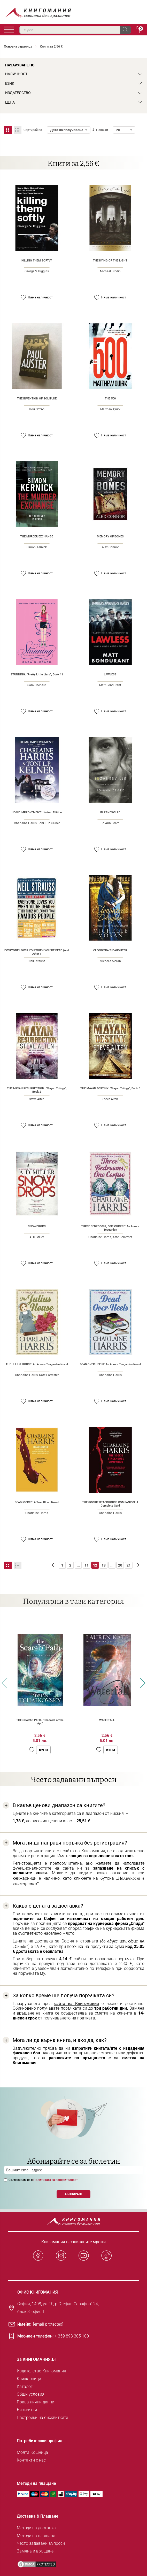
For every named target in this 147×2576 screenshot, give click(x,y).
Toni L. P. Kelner (49, 823)
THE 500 (110, 398)
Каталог (25, 2386)
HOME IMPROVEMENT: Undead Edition (37, 812)
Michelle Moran (110, 961)
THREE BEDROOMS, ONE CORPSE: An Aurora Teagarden (110, 1228)
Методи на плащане (36, 2535)
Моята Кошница (32, 2452)
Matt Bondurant (110, 685)
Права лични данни (35, 2402)
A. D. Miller (36, 1237)
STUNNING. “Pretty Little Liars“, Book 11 (37, 674)
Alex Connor (110, 547)
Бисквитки (27, 2409)
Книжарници (29, 2378)
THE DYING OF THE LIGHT (110, 260)
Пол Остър (36, 409)
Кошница (137, 29)
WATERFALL (107, 1720)
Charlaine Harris (25, 823)
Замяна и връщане (35, 2551)
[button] (23, 297)
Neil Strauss (36, 961)
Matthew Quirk (110, 409)
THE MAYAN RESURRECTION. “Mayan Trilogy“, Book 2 (37, 1090)
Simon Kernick (37, 547)
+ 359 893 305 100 (72, 2336)
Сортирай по (33, 130)
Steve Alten (36, 1099)
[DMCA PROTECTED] (37, 2564)
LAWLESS (110, 674)
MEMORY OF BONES (110, 536)
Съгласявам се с (43, 2180)
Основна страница (18, 46)
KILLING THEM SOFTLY (36, 260)
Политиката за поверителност (55, 2180)
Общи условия (30, 2394)
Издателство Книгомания (41, 2371)
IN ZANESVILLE (110, 812)
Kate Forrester (122, 1237)
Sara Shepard (36, 685)
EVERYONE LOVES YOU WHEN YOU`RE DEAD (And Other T (36, 952)
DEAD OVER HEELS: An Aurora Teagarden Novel (110, 1364)
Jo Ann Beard (110, 823)
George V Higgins (37, 271)
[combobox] (75, 30)
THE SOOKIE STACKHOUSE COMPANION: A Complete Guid (110, 1504)
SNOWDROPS (37, 1226)
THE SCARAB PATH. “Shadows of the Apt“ (40, 1721)
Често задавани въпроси (41, 2543)
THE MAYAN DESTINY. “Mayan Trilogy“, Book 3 (110, 1088)
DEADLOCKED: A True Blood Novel (37, 1502)
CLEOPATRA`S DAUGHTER (110, 950)
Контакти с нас (31, 2460)
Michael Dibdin (110, 271)
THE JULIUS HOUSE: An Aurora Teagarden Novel (37, 1364)
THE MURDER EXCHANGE (36, 536)
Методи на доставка (36, 2527)
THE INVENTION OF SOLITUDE (37, 398)
